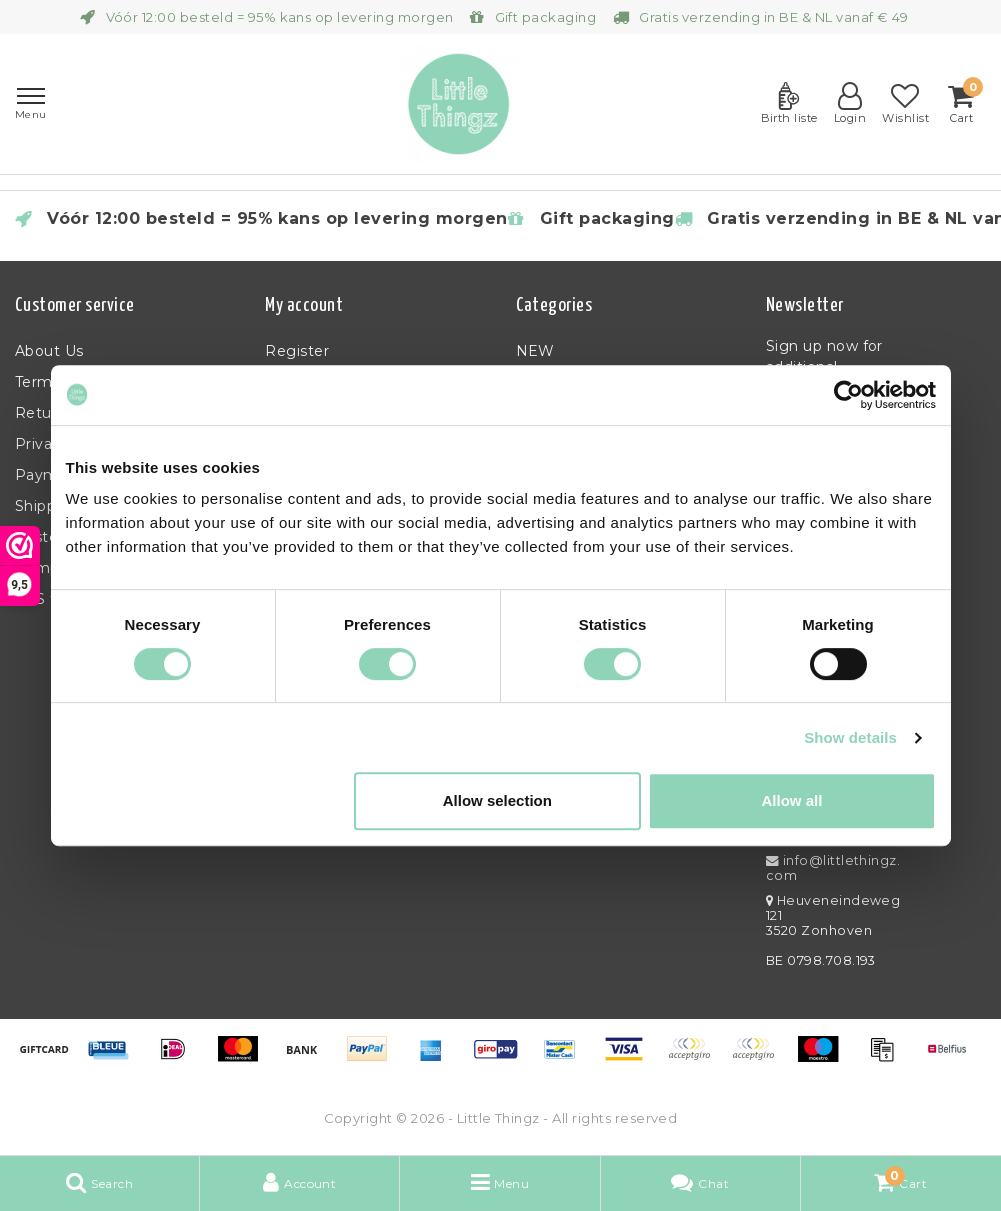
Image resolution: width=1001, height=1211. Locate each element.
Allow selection (497, 800)
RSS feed (49, 599)
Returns (44, 413)
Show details (850, 737)
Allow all (792, 800)
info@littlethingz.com (833, 868)
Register (297, 351)
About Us (49, 351)
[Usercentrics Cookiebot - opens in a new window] (848, 395)
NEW (535, 351)
